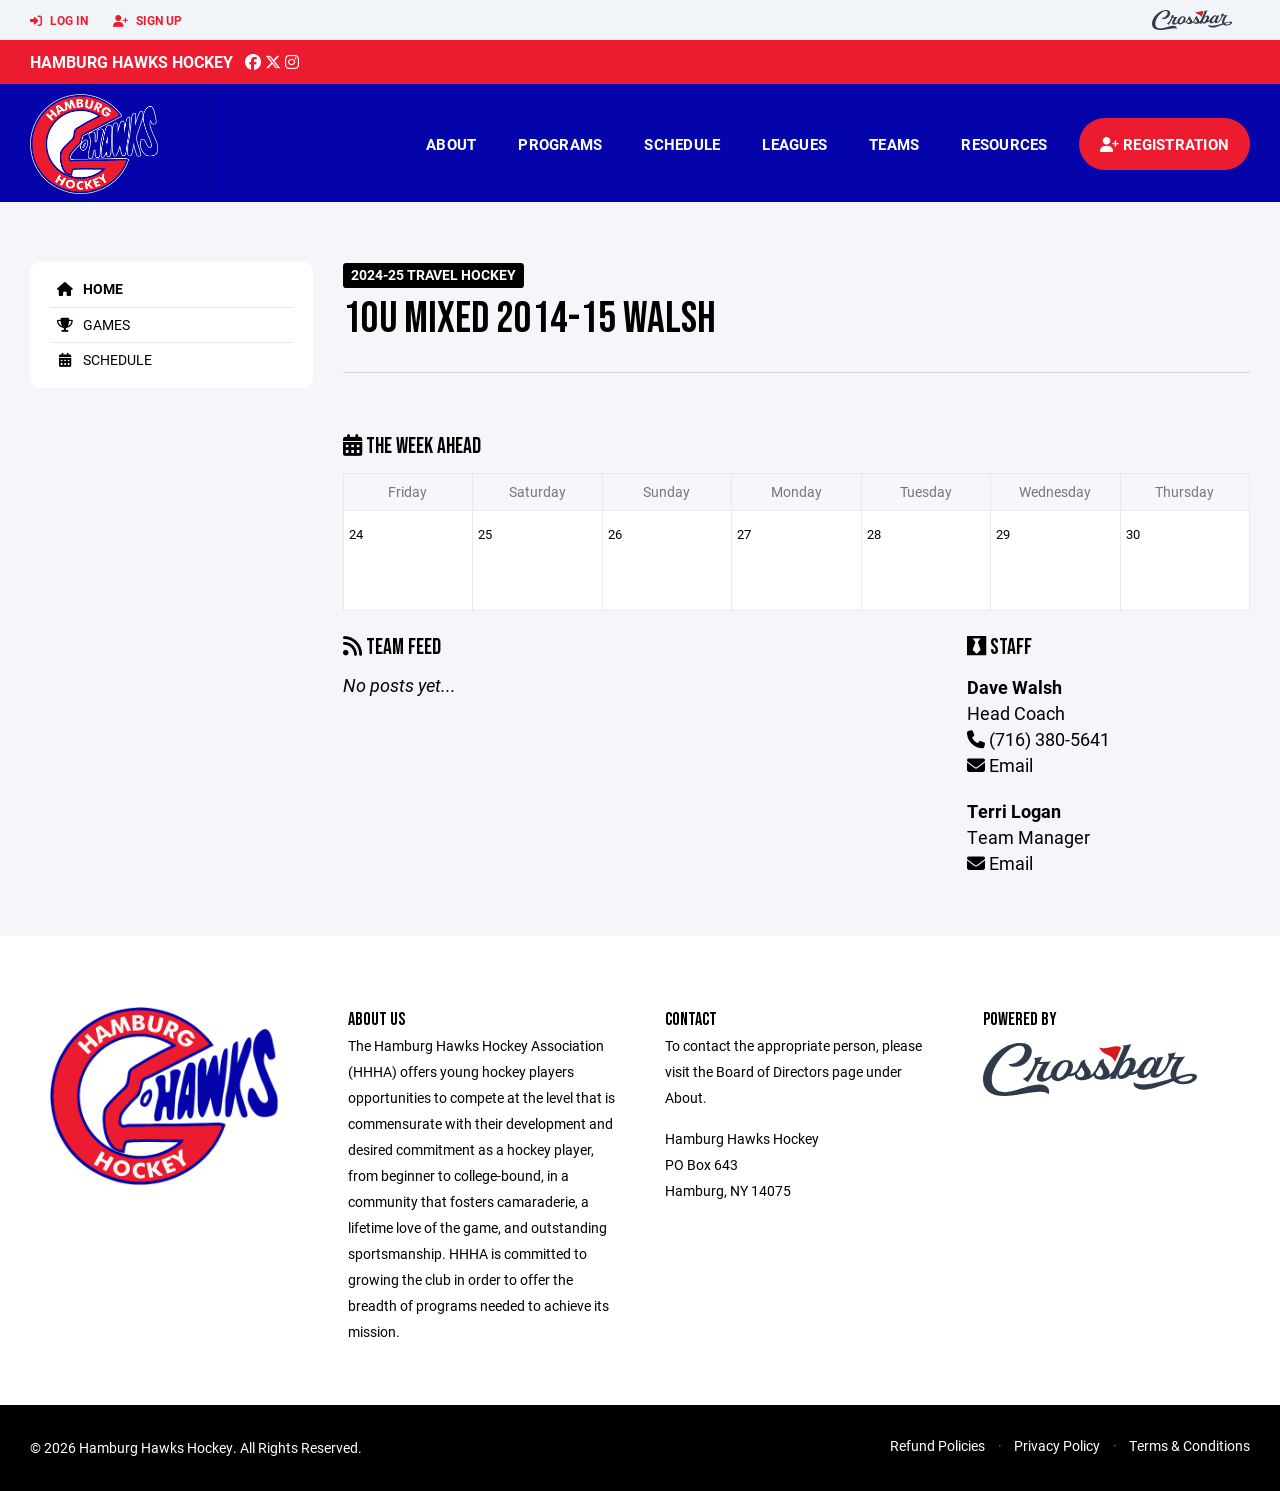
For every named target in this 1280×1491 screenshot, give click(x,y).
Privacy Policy (1057, 1445)
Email (1000, 765)
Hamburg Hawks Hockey (131, 61)
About (451, 144)
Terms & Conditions (1189, 1445)
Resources (1004, 144)
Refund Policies (937, 1445)
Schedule (682, 144)
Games (90, 324)
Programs (560, 144)
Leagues (794, 144)
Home (86, 288)
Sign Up (147, 21)
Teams (894, 144)
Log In (59, 21)
